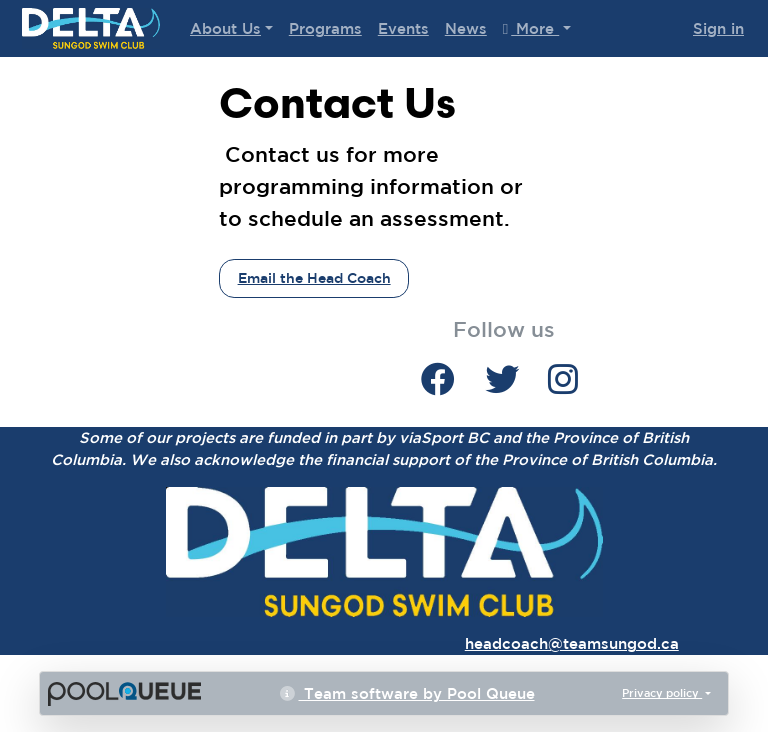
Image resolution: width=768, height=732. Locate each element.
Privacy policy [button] (662, 692)
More (531, 28)
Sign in (718, 28)
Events (403, 28)
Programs (325, 28)
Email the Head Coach (314, 278)
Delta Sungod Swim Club (91, 28)
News (466, 28)
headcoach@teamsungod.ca (572, 643)
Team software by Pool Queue (407, 693)
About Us (225, 28)
